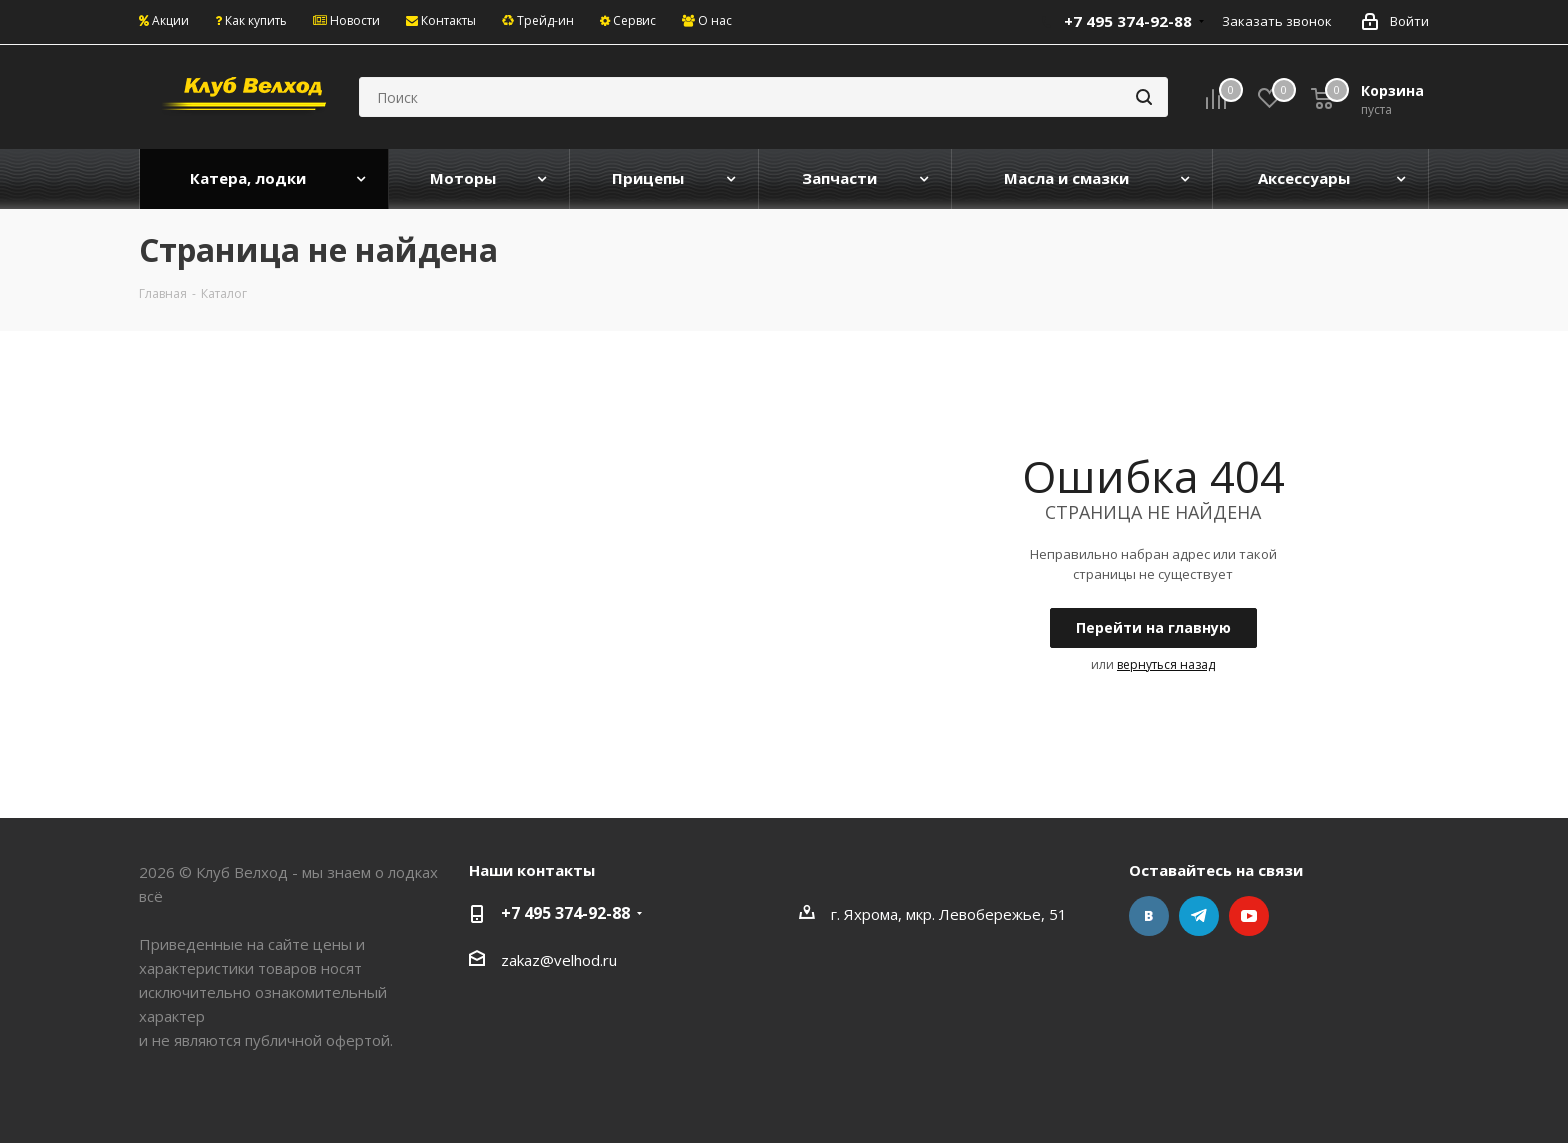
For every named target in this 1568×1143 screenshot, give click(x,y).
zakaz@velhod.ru (559, 960)
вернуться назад (1166, 664)
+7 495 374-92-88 (565, 913)
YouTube (1249, 916)
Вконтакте (1149, 916)
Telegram (1199, 916)
